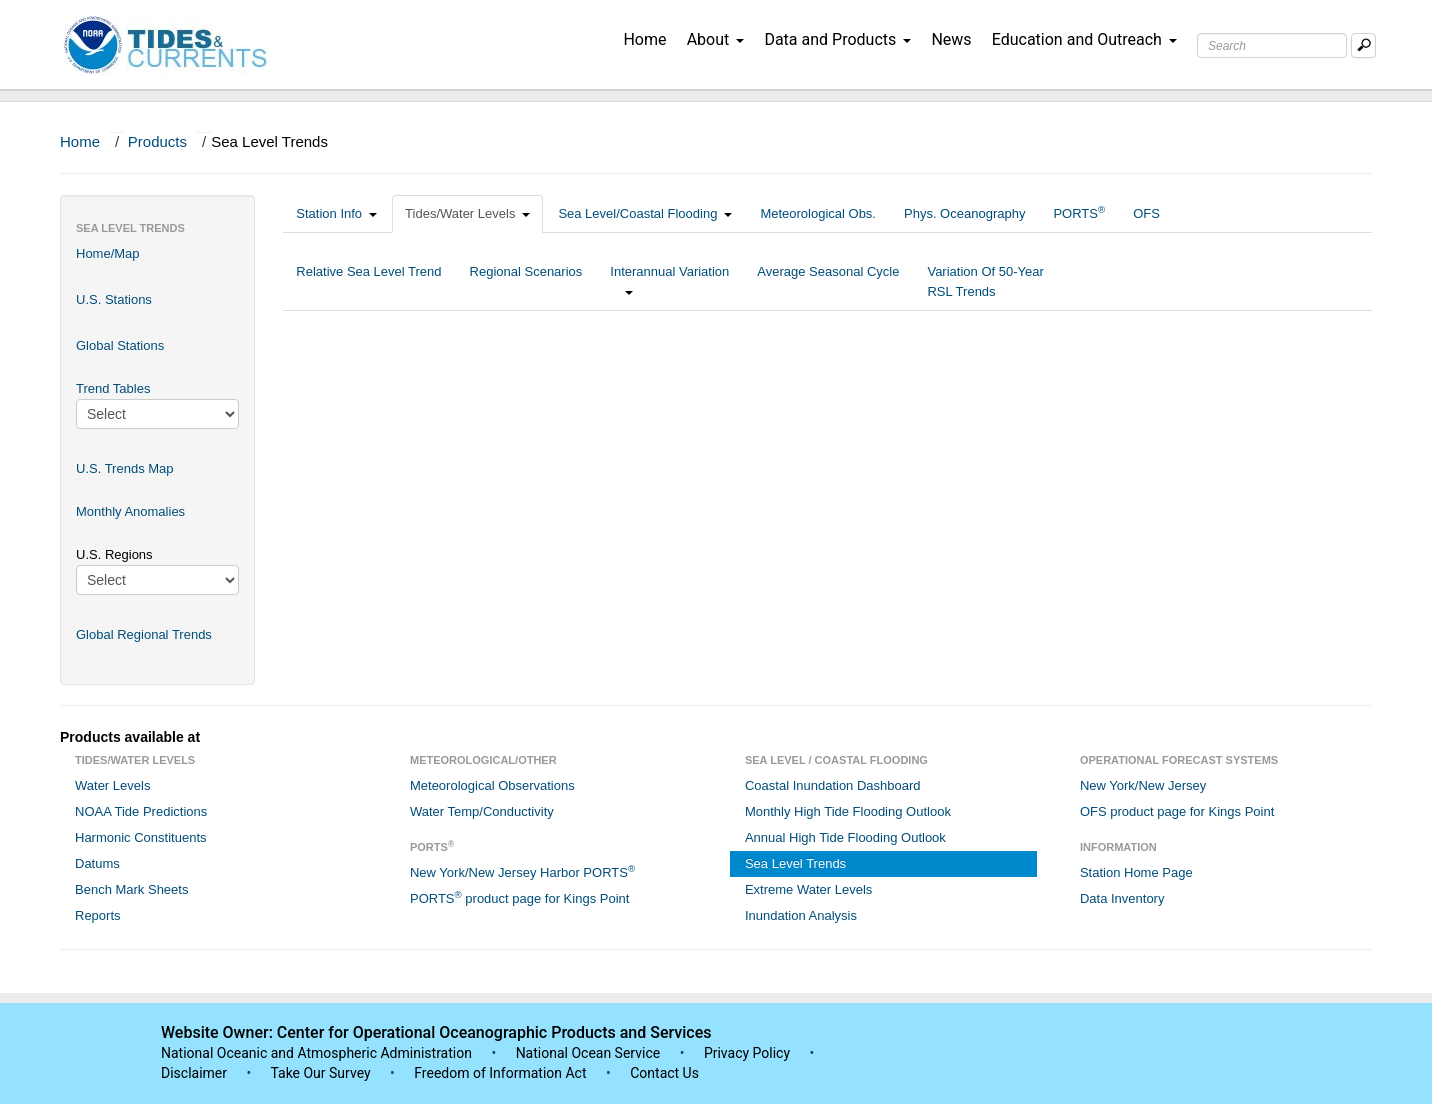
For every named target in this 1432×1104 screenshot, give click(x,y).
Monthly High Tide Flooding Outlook (848, 811)
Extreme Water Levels (808, 889)
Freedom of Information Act (500, 1073)
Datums (97, 863)
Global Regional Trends (144, 634)
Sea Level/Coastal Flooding (645, 213)
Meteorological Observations (492, 785)
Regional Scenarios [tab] (526, 281)
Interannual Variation (669, 281)
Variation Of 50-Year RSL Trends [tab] (985, 281)
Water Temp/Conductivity (482, 811)
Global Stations (120, 345)
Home (644, 39)
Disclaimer (194, 1073)
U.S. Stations (114, 299)
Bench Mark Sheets (131, 889)
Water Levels (112, 785)
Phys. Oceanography (964, 213)
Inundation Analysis (801, 915)
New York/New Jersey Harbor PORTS (522, 871)
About (716, 39)
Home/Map (108, 253)
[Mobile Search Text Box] (1363, 45)
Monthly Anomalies (130, 511)
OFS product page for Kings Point (1177, 811)
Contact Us (664, 1073)
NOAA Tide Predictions (141, 811)
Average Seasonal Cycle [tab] (828, 281)
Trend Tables (113, 388)
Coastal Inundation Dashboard (833, 785)
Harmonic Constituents (141, 837)
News (951, 39)
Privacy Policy (747, 1053)
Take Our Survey (322, 1073)
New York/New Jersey (1143, 785)
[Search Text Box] (1272, 45)
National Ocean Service (588, 1053)
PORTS (1079, 212)
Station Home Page (1136, 872)
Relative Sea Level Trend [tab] (368, 281)
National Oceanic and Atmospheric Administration (316, 1053)
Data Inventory (1122, 898)
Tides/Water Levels (467, 213)
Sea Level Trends (795, 863)
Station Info (336, 213)
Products (157, 141)
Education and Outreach (1084, 39)
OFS (1146, 213)
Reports (98, 915)
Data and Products (837, 39)
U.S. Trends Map (125, 468)
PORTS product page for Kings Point (519, 897)
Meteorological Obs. (818, 213)
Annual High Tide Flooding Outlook (845, 837)
